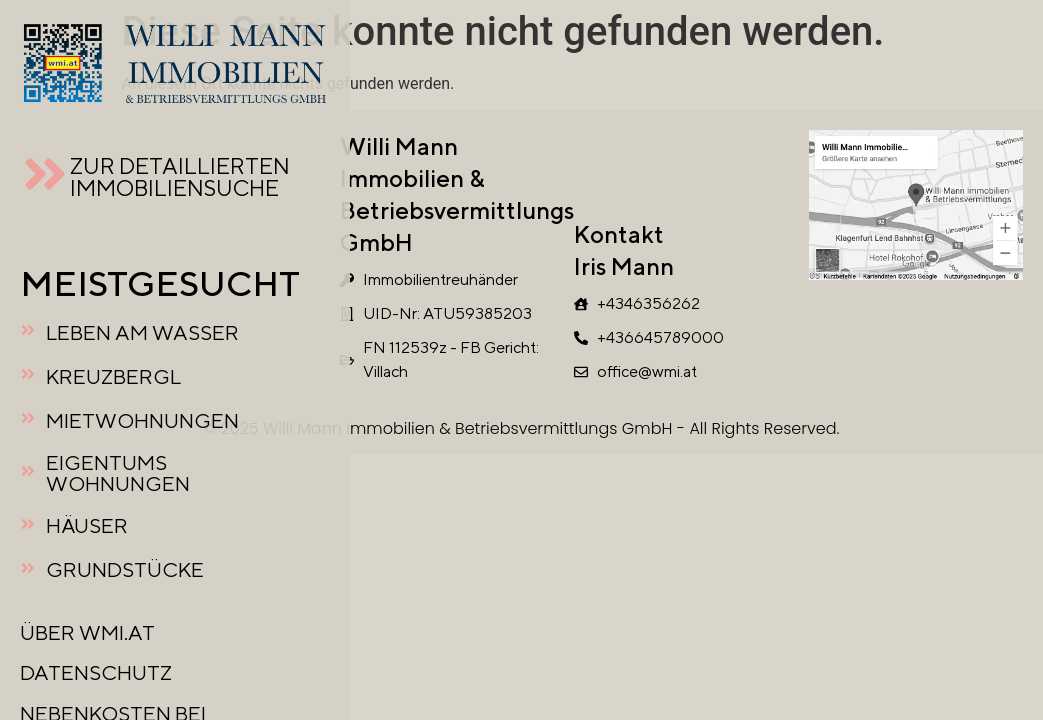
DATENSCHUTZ (96, 672)
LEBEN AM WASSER (142, 332)
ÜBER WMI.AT (87, 632)
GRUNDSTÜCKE (125, 569)
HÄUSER (87, 525)
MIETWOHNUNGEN (142, 420)
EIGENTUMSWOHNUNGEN (118, 473)
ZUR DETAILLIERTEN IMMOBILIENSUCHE (180, 176)
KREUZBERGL (113, 376)
